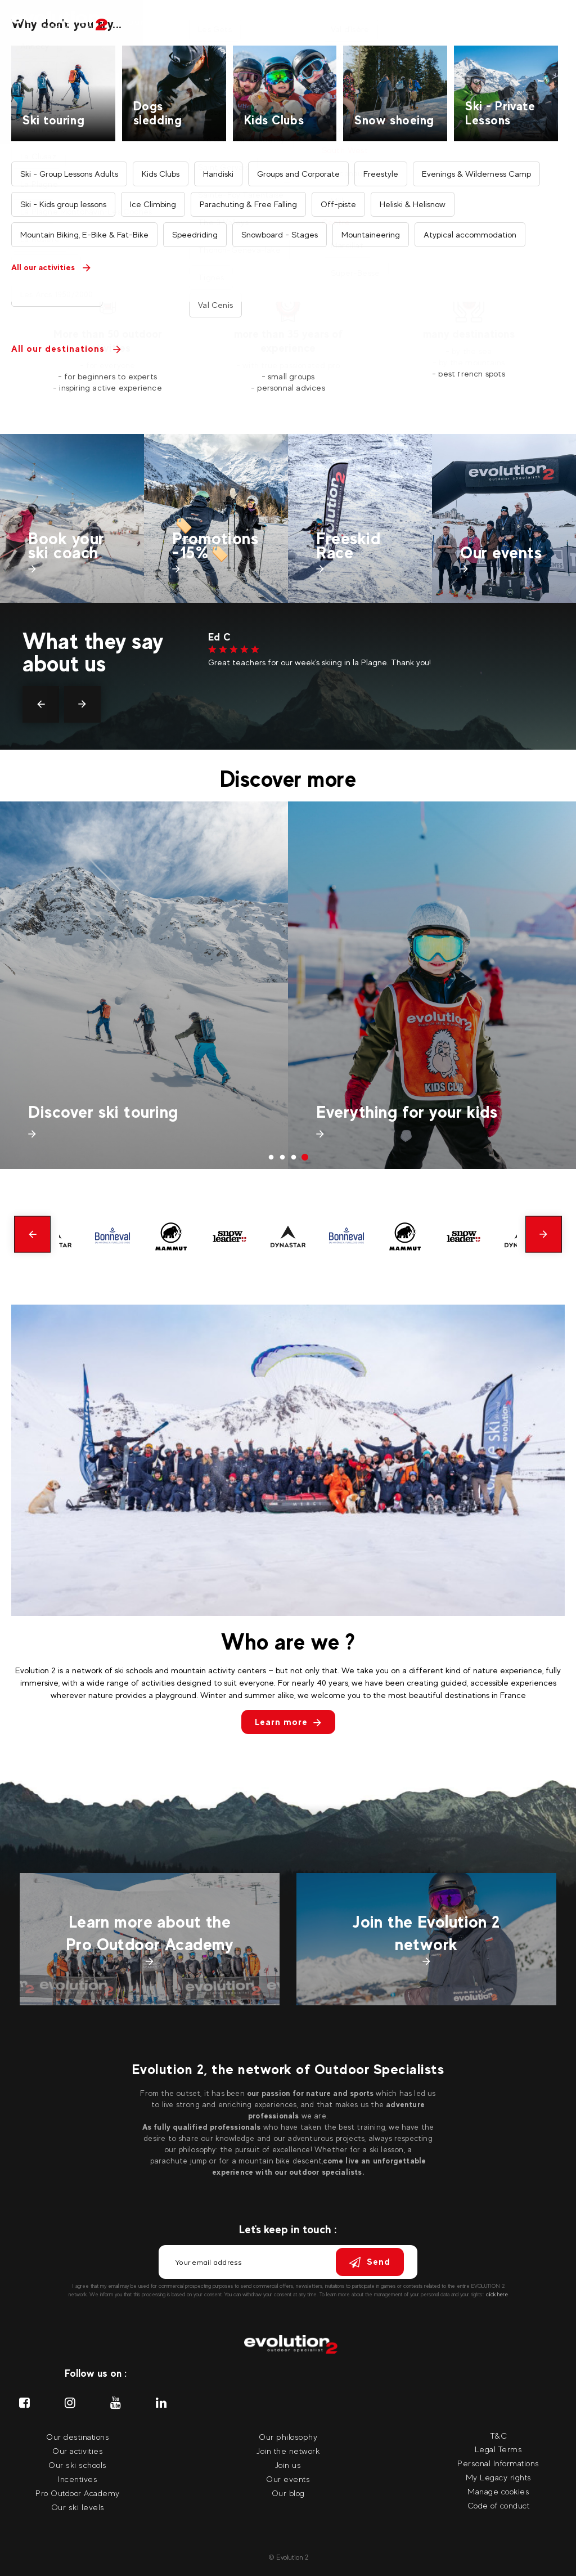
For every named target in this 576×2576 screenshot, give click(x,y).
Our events (436, 22)
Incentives (379, 22)
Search (332, 136)
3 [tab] (293, 1157)
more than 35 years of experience (288, 341)
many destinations (469, 334)
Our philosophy (288, 2436)
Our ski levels (78, 2507)
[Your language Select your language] (553, 22)
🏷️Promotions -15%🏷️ (215, 538)
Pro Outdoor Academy (77, 2493)
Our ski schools (77, 2465)
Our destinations (236, 22)
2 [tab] (282, 1157)
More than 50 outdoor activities (107, 341)
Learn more (288, 1722)
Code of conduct (498, 2505)
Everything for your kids (406, 1112)
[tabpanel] (107, 342)
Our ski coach (315, 22)
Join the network (288, 2451)
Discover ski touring (103, 1112)
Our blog (288, 2493)
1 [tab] (271, 1157)
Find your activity (354, 218)
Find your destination (122, 218)
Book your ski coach (66, 545)
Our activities (158, 22)
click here (497, 2294)
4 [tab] (304, 1157)
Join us (288, 2465)
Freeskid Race (348, 545)
